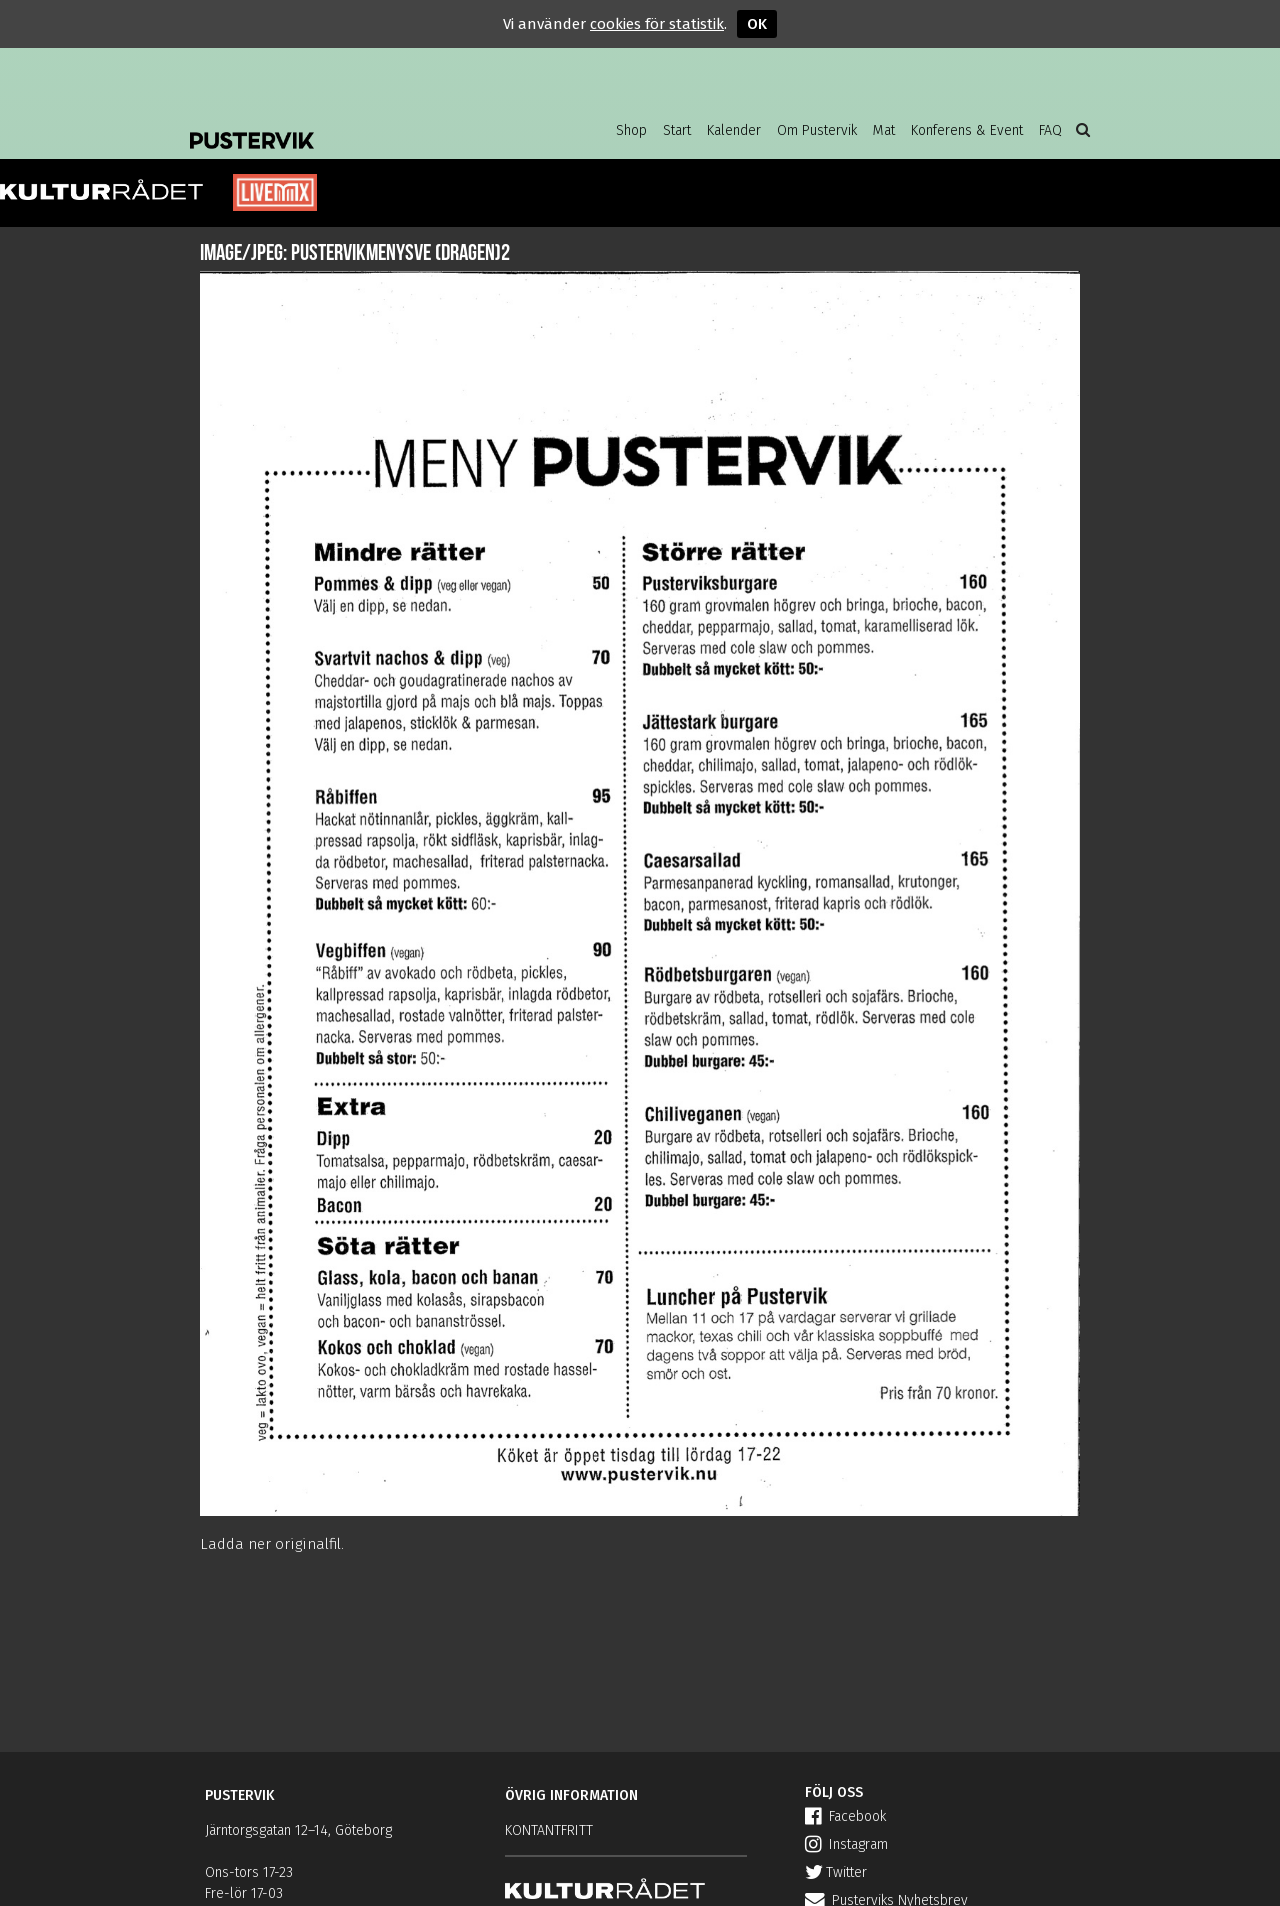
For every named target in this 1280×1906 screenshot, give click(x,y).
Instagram (846, 1844)
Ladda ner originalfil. (272, 1544)
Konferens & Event (967, 130)
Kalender (734, 130)
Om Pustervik (817, 130)
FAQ (1050, 130)
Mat (884, 130)
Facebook (845, 1816)
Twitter (836, 1872)
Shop (631, 130)
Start (677, 130)
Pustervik (350, 125)
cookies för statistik (657, 24)
